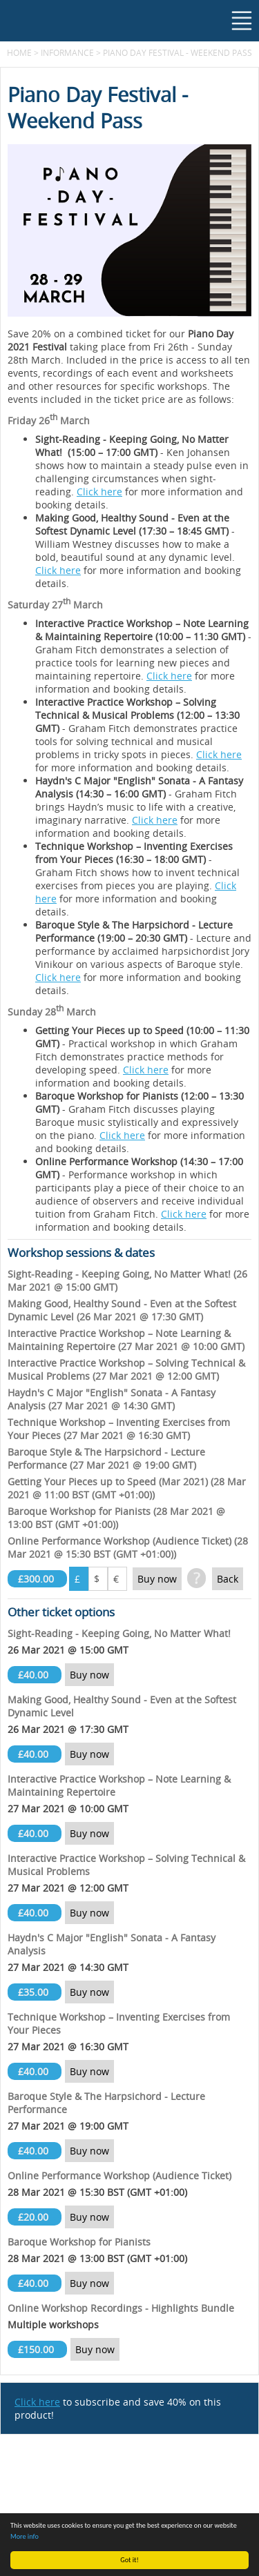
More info (24, 2536)
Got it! (129, 2559)
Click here (99, 491)
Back (227, 1578)
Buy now (157, 1578)
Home (19, 52)
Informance (67, 52)
